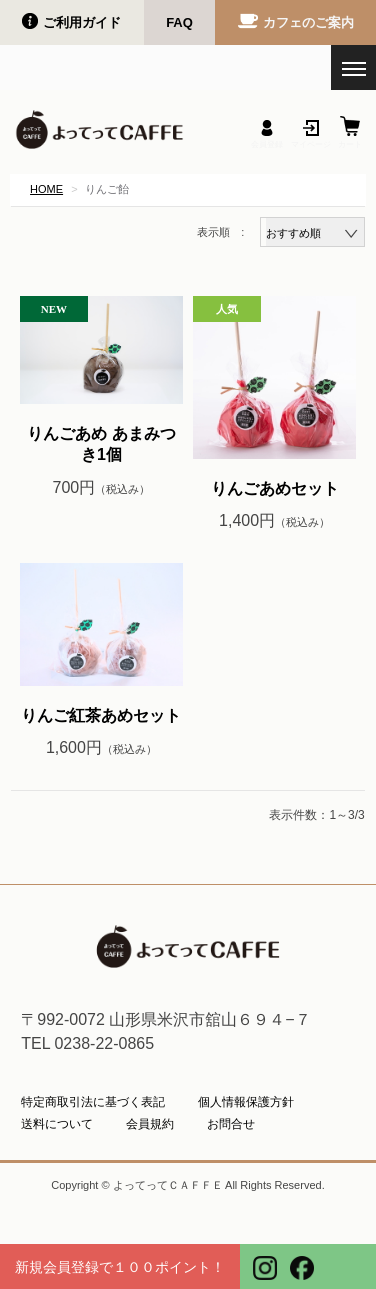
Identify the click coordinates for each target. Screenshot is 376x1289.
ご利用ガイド (82, 22)
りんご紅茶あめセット (101, 715)
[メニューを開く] (353, 67)
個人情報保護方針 (246, 1102)
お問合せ (231, 1124)
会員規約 (150, 1124)
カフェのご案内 (308, 22)
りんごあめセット (275, 488)
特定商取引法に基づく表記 (93, 1102)
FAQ (179, 22)
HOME (46, 189)
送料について (57, 1124)
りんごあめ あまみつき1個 (101, 444)
